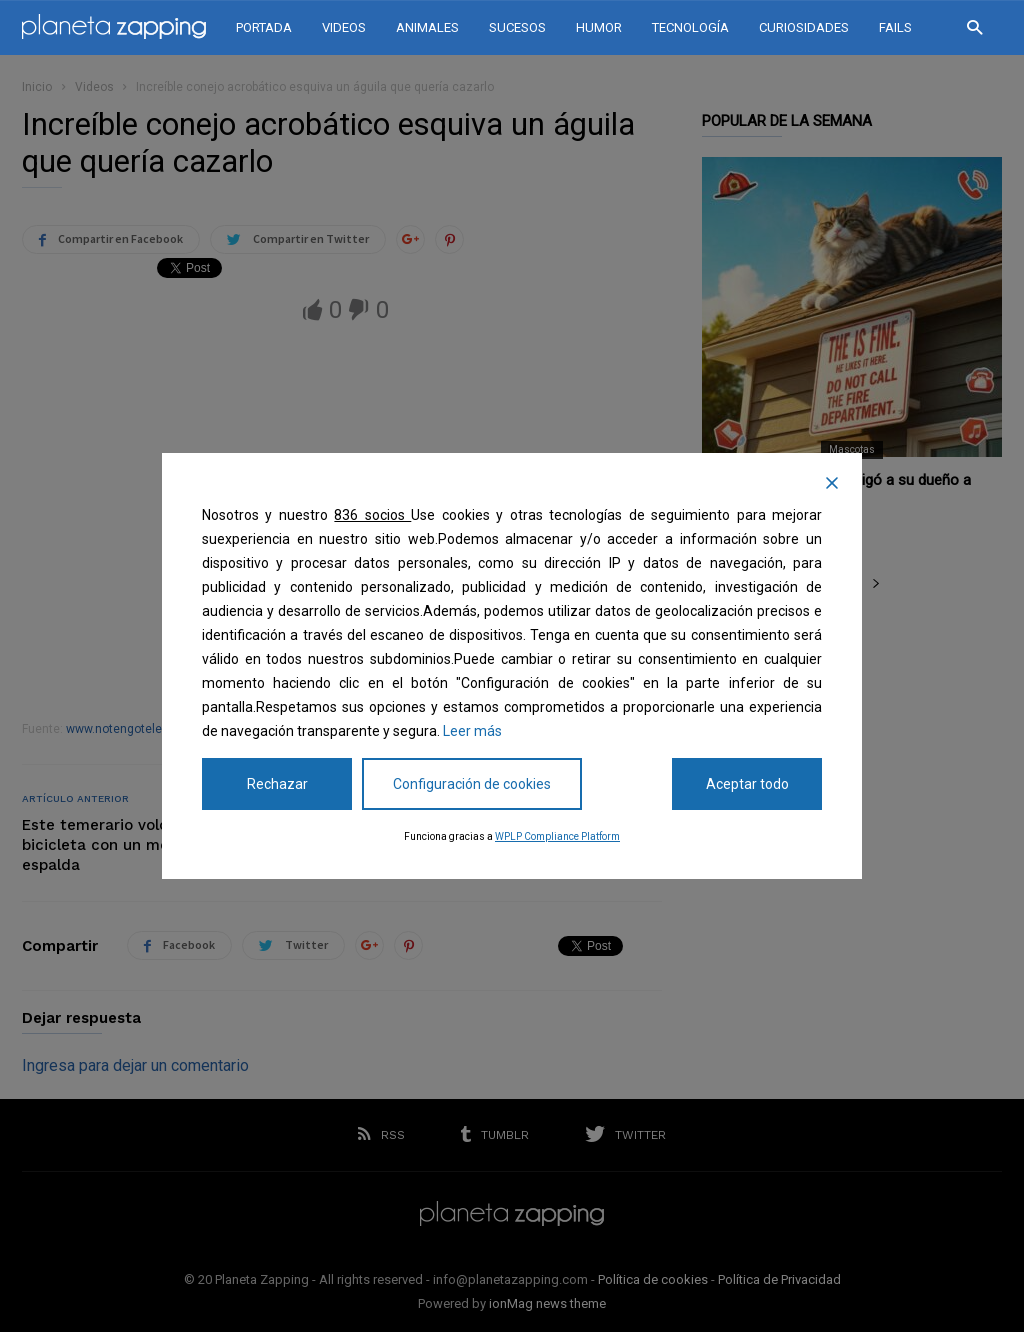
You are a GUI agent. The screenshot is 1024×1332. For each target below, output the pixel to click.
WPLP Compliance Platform (557, 836)
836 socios (372, 515)
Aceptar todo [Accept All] (747, 784)
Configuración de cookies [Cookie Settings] (472, 784)
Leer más (472, 731)
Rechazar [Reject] (277, 784)
